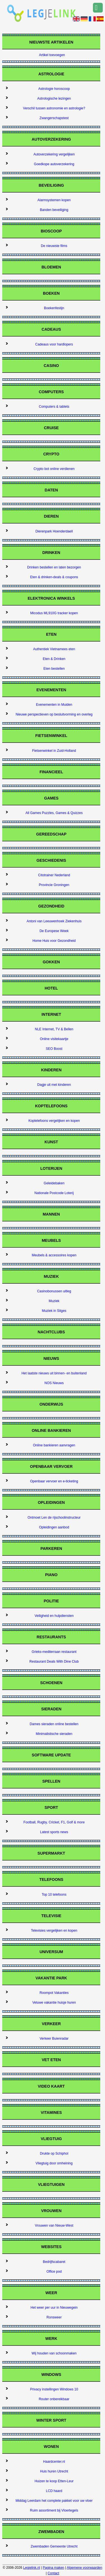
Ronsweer (54, 2317)
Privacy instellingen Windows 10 (54, 2389)
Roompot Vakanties (54, 1993)
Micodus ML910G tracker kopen (54, 613)
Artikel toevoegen (52, 55)
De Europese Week (54, 931)
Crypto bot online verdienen (54, 469)
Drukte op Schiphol (54, 2153)
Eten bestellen (54, 669)
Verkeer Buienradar (53, 2038)
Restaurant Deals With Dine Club (54, 1661)
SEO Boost (54, 1049)
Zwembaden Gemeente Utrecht (54, 2546)
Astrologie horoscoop (54, 89)
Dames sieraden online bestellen (54, 1724)
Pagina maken (53, 2568)
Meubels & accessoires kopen (54, 1255)
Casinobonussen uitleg (54, 1291)
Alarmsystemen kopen (54, 200)
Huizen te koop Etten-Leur (53, 2481)
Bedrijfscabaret (54, 2262)
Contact (53, 2573)
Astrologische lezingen (54, 98)
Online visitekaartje (54, 1039)
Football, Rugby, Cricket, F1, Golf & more (54, 1822)
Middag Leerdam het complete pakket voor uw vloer (53, 2501)
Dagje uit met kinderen (54, 1085)
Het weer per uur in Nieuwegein (54, 2307)
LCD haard (54, 2491)
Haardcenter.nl (54, 2462)
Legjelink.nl (31, 2568)
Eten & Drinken (54, 659)
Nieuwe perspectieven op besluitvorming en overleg (54, 714)
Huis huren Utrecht (54, 2471)
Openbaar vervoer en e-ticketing (54, 1481)
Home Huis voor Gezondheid (54, 941)
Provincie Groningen (54, 885)
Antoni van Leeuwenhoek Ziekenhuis (54, 921)
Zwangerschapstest (54, 118)
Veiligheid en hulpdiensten (53, 1616)
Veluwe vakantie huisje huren (54, 2002)
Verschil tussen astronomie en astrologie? (54, 108)
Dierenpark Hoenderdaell (54, 531)
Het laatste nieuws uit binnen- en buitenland (54, 1373)
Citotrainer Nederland (54, 875)
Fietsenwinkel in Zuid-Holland (54, 751)
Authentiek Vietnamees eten (54, 649)
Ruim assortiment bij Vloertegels (54, 2510)
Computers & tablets (54, 407)
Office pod (54, 2271)
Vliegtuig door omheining (54, 2163)
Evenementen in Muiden (54, 705)
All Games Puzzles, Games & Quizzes (54, 813)
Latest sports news (54, 1832)
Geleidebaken (54, 1183)
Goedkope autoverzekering (54, 164)
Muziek (54, 1301)
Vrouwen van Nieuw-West (54, 2225)
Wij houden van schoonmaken (54, 2353)
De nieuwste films (54, 246)
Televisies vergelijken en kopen (54, 1930)
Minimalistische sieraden (54, 1734)
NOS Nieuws (54, 1383)
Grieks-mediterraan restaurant (54, 1652)
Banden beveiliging (54, 210)
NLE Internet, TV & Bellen (54, 1029)
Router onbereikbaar (54, 2399)
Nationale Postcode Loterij (54, 1193)
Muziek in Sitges (54, 1311)
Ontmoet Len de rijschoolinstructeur (53, 1517)
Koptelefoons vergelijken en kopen (54, 1121)
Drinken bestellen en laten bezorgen (54, 567)
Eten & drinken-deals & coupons (54, 577)
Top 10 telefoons (54, 1894)
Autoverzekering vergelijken (53, 154)
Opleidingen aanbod (54, 1527)
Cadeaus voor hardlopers (54, 344)
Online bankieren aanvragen (54, 1445)
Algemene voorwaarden (84, 2568)
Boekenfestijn (54, 308)
